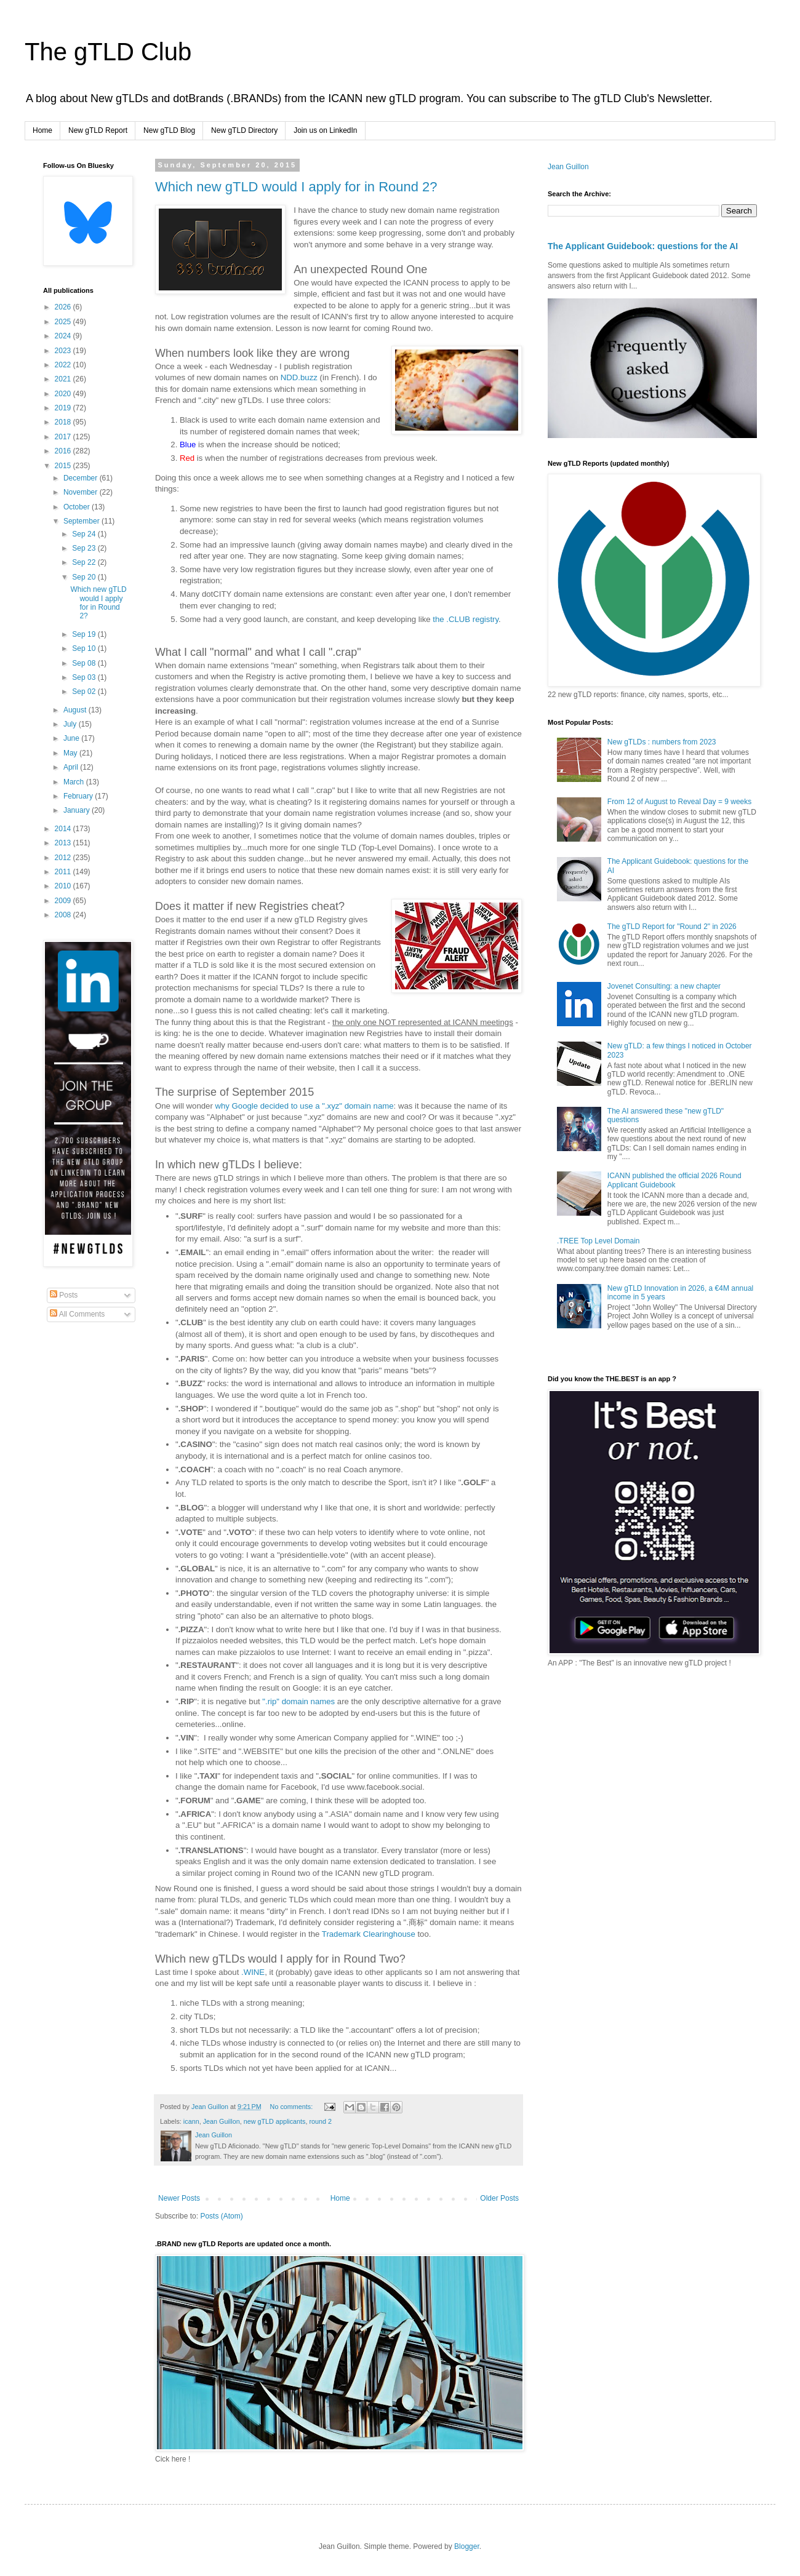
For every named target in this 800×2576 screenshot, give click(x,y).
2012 (64, 857)
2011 (64, 871)
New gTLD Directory (244, 130)
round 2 (321, 2121)
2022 (64, 365)
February (79, 796)
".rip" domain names (298, 1701)
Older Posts (499, 2198)
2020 (64, 393)
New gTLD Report (97, 130)
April (71, 767)
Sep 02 (84, 691)
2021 (64, 379)
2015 (64, 465)
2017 (64, 437)
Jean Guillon (221, 2121)
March (74, 782)
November (81, 492)
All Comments (77, 1314)
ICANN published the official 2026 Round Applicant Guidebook (674, 1180)
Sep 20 (84, 577)
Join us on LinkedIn (325, 130)
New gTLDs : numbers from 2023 (661, 742)
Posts (64, 1295)
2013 (64, 843)
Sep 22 (84, 562)
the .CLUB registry (465, 619)
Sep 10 (84, 648)
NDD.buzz (299, 377)
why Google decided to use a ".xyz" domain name (304, 1106)
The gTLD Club (108, 51)
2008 (64, 915)
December (81, 478)
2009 (64, 900)
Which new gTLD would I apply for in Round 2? (296, 186)
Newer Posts (179, 2198)
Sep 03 (84, 677)
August (76, 710)
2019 (64, 408)
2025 (64, 321)
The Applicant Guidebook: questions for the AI (643, 246)
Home (42, 130)
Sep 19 (84, 634)
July (71, 724)
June (72, 738)
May (71, 753)
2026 (64, 307)
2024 (64, 336)
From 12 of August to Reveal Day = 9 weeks (679, 801)
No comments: (292, 2106)
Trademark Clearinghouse (368, 1934)
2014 (64, 828)
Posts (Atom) (221, 2216)
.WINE (253, 1972)
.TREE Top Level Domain (598, 1241)
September (82, 521)
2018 (64, 422)
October (77, 507)
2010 (64, 886)
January (77, 810)
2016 (64, 451)
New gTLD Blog (169, 130)
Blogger (466, 2546)
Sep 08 (84, 663)
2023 (64, 350)
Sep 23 (84, 548)
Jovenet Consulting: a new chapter (664, 986)
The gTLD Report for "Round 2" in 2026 (672, 926)
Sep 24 (84, 534)
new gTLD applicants (275, 2121)
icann (191, 2121)
